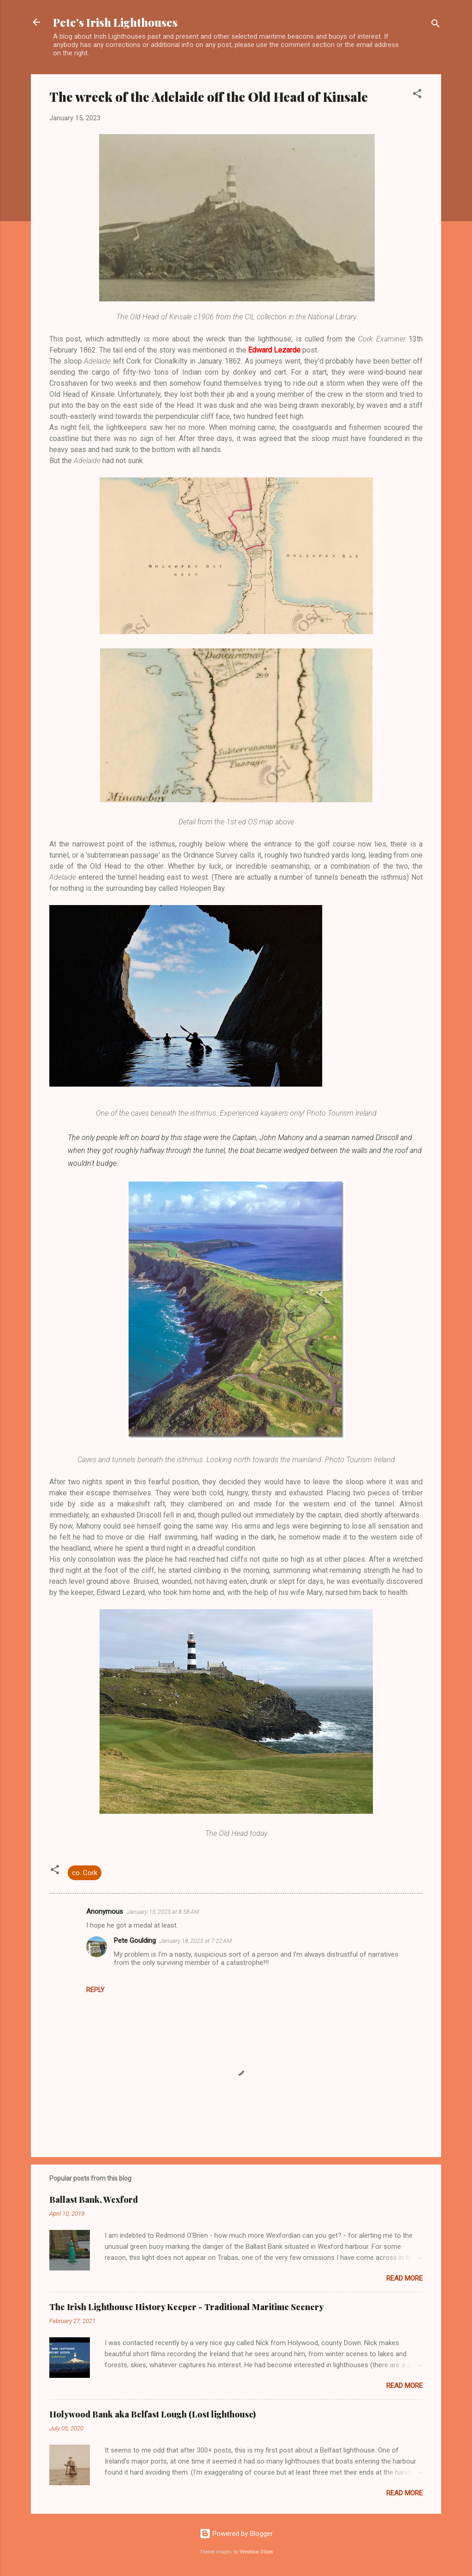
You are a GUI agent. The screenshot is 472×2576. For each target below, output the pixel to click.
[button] (417, 95)
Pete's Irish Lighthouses (115, 22)
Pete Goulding (135, 1940)
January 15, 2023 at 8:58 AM (163, 1911)
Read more (404, 2278)
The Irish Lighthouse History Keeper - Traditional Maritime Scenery (186, 2306)
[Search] (435, 25)
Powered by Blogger (236, 2533)
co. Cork (84, 1873)
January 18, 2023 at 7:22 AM (195, 1940)
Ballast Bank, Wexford (93, 2199)
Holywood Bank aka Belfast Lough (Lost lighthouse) (152, 2414)
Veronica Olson (256, 2552)
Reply (95, 1990)
